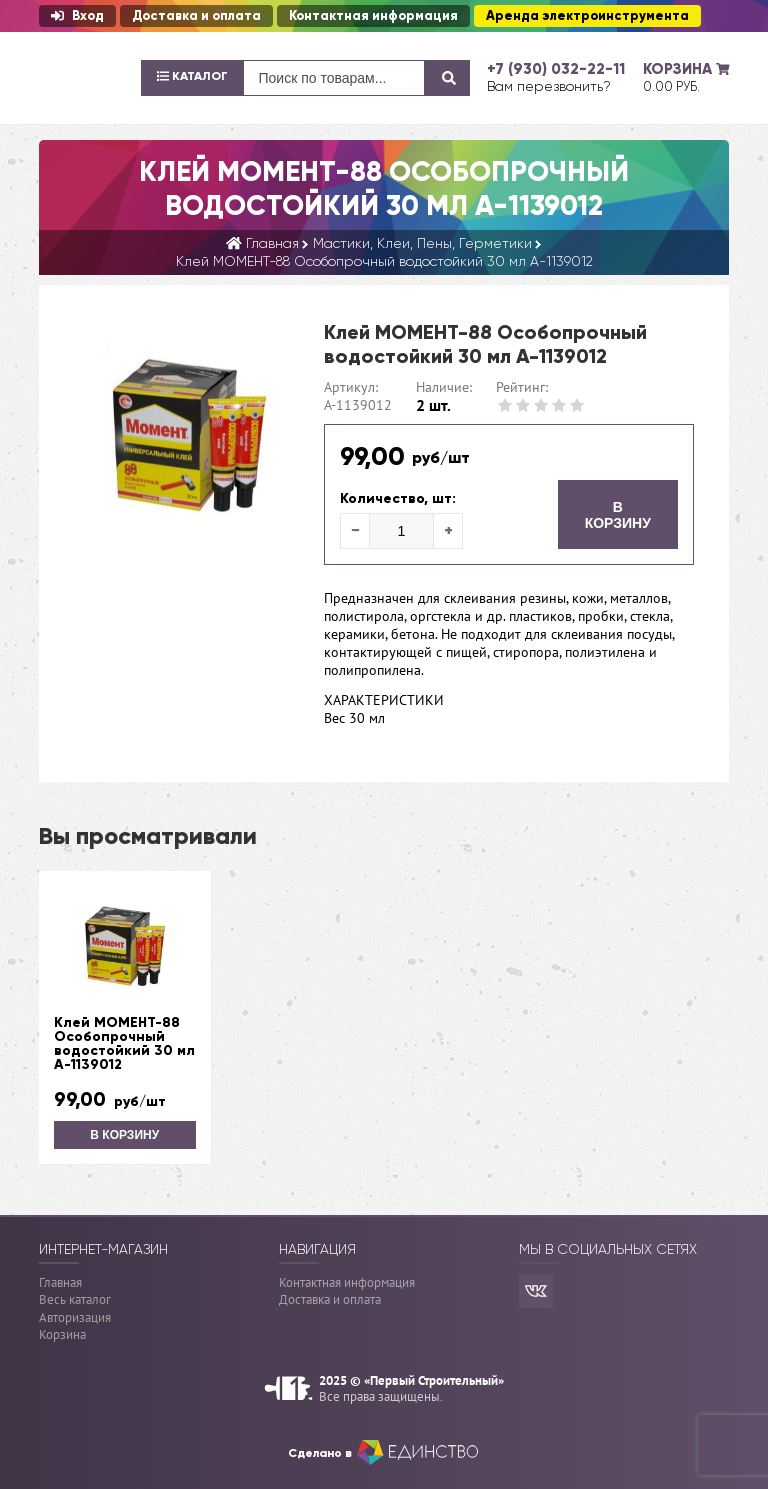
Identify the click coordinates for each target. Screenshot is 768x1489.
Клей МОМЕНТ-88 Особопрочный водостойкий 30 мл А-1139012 (124, 1044)
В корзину (618, 515)
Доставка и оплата (196, 16)
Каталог (192, 76)
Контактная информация (373, 16)
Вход (77, 16)
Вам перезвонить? (549, 86)
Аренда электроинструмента (587, 16)
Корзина (62, 1334)
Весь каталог (75, 1299)
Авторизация (75, 1317)
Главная (60, 1282)
